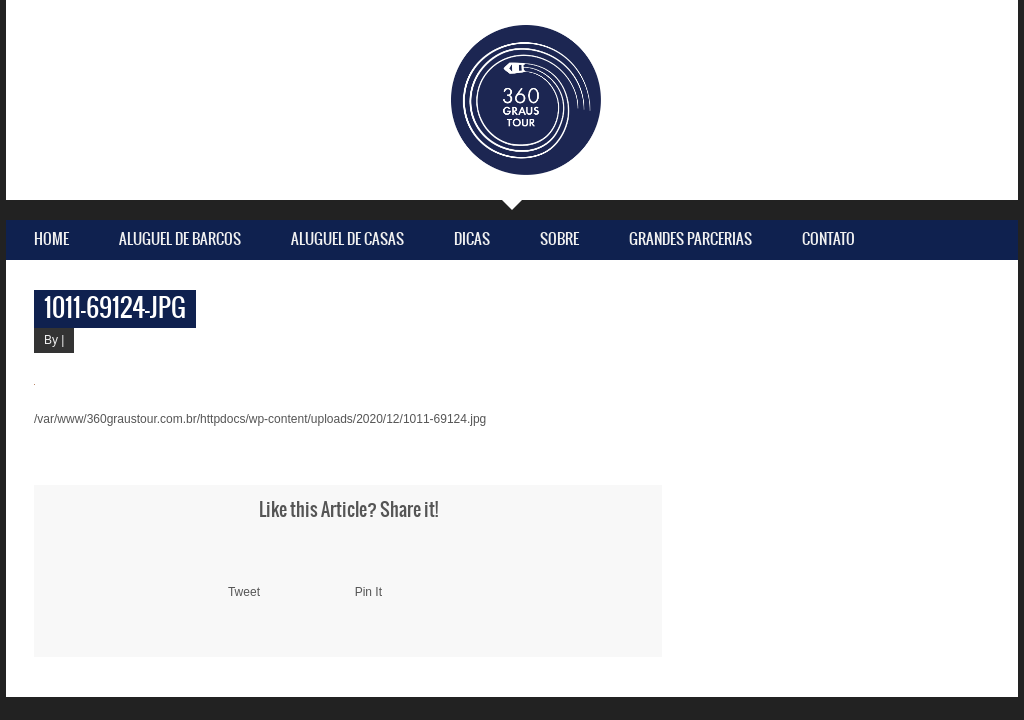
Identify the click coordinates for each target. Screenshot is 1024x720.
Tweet (244, 592)
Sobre (559, 239)
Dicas (472, 239)
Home (51, 239)
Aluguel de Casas (347, 239)
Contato (828, 239)
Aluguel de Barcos (180, 239)
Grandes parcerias (690, 239)
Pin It (368, 592)
